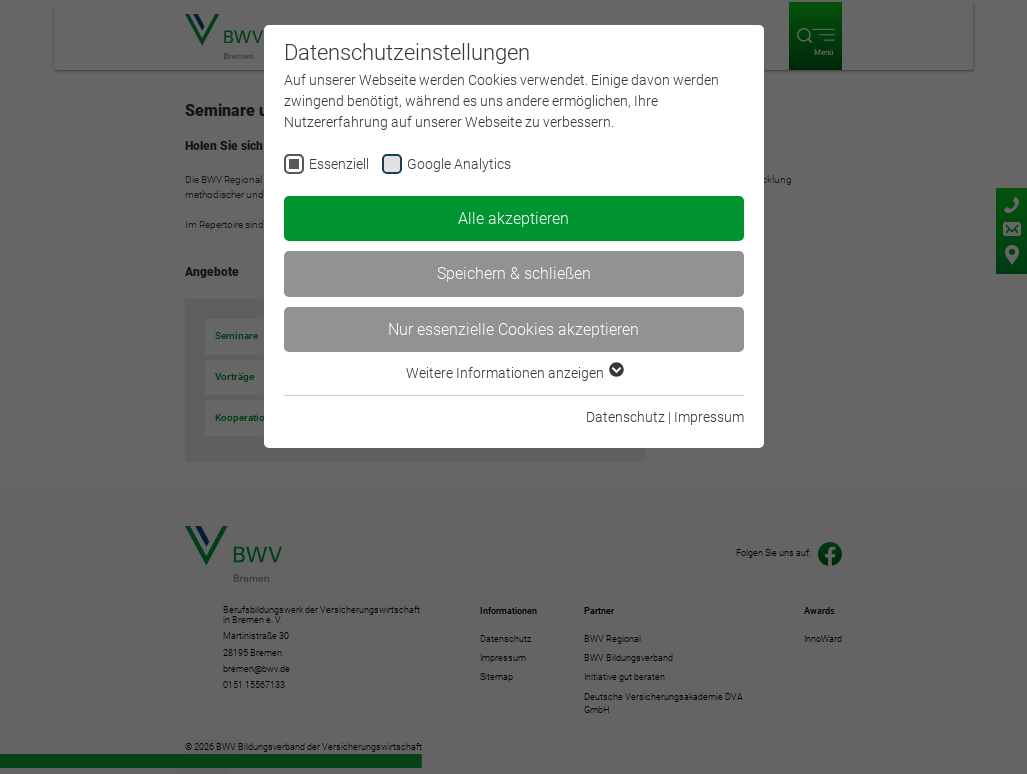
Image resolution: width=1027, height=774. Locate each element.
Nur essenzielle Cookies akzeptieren (513, 329)
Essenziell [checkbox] (339, 164)
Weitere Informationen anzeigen (514, 373)
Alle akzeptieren (513, 218)
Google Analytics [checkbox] (459, 164)
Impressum (709, 417)
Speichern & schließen (514, 273)
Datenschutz (625, 417)
